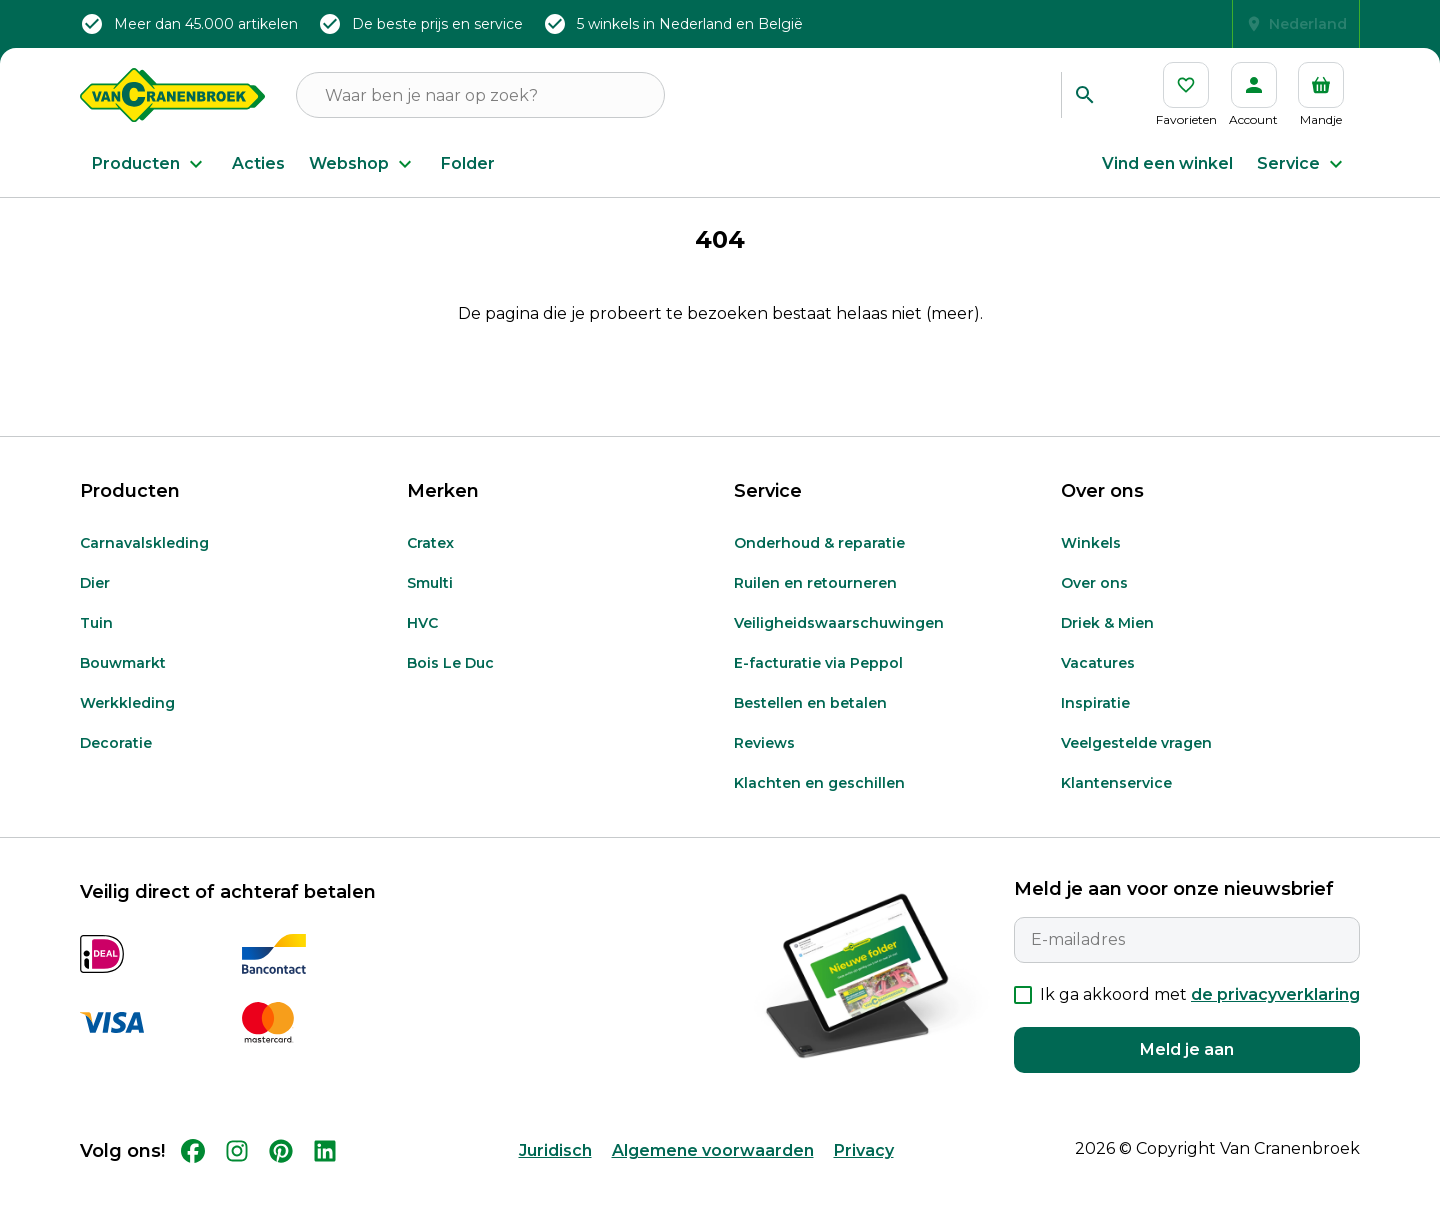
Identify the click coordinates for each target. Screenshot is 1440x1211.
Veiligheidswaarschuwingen (839, 645)
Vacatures (1098, 685)
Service (1302, 164)
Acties (258, 163)
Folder (468, 163)
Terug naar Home (720, 401)
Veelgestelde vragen (1136, 765)
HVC (422, 645)
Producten (150, 164)
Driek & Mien (1107, 645)
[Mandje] (1321, 95)
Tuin (96, 645)
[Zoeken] (1084, 95)
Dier (95, 605)
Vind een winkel (1167, 163)
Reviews (764, 765)
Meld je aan (1187, 1071)
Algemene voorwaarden (713, 1172)
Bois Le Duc (450, 685)
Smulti (430, 605)
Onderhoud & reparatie (819, 565)
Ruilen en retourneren (815, 605)
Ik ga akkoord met (1200, 1016)
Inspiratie (1095, 725)
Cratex (430, 565)
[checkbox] (1023, 1017)
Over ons (1094, 605)
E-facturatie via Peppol (818, 685)
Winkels (1091, 565)
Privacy (864, 1172)
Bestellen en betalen (810, 725)
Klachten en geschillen (819, 805)
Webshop (363, 164)
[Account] (1253, 95)
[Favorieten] (1186, 95)
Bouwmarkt (123, 685)
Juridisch (555, 1172)
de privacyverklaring (1275, 1016)
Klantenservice (1116, 805)
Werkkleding (127, 725)
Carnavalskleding (144, 565)
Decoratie (116, 765)
